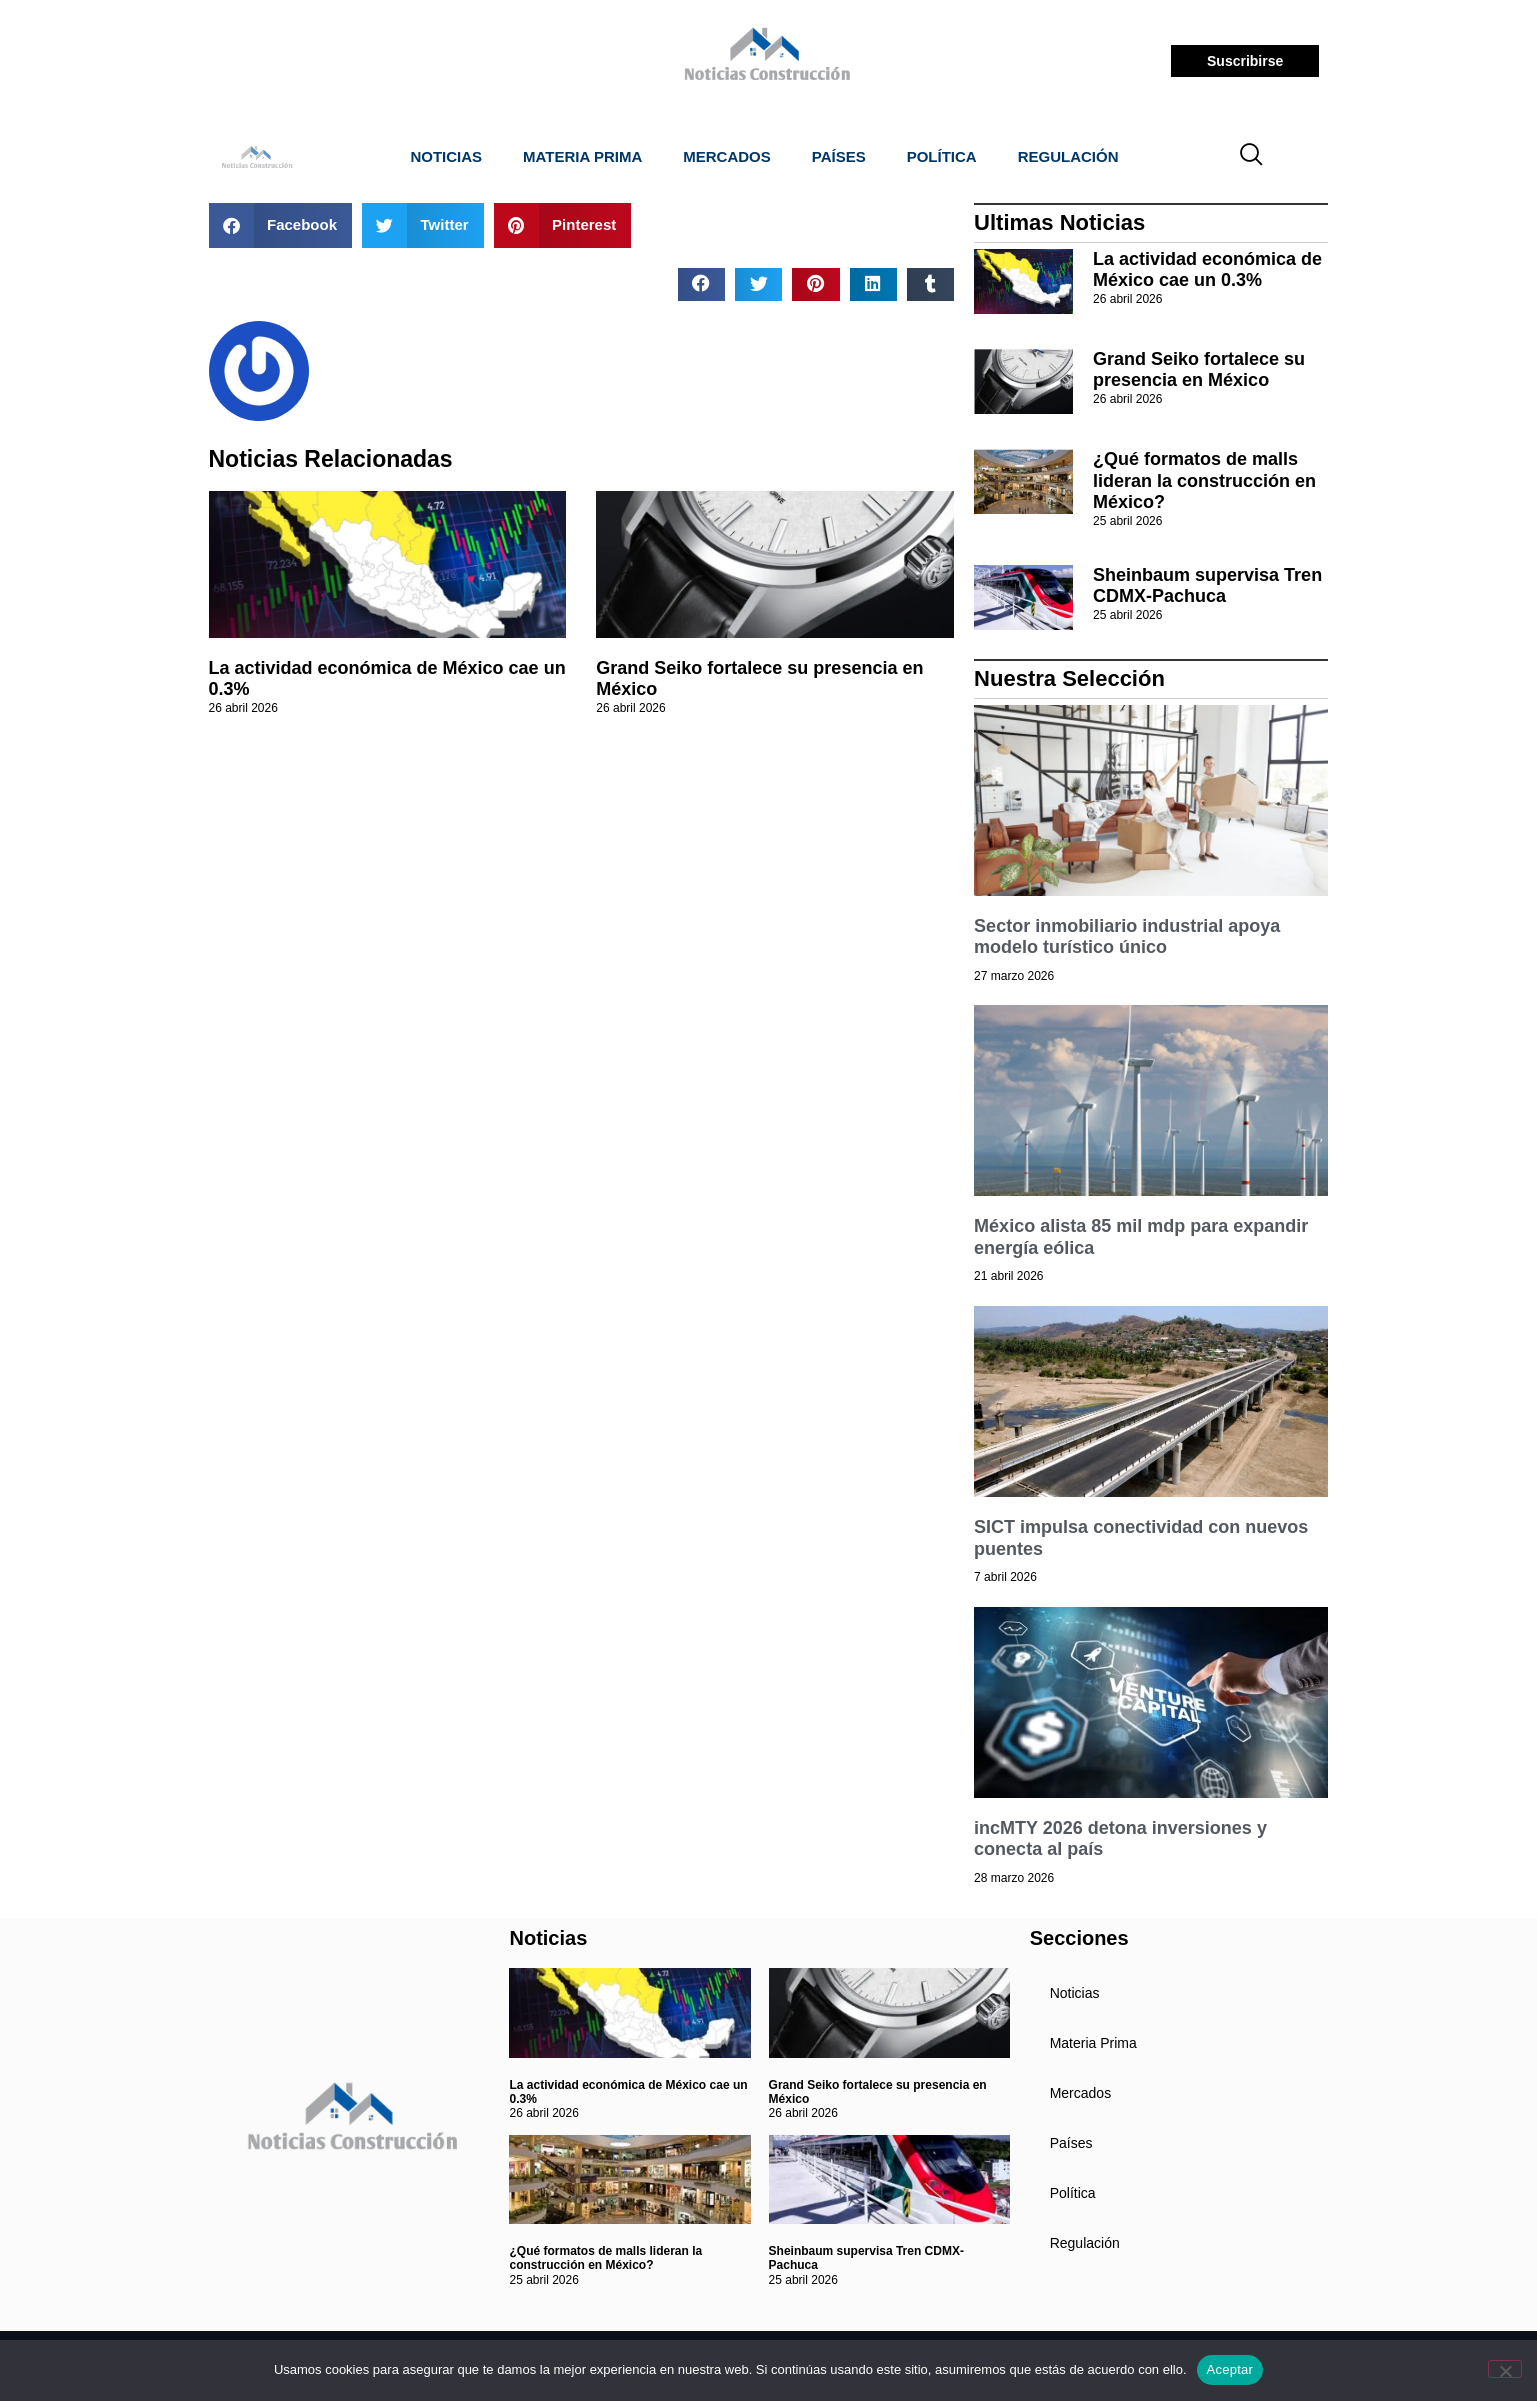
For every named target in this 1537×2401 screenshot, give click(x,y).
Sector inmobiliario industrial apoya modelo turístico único (1127, 937)
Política (942, 156)
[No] (1505, 2369)
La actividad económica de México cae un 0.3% (1207, 270)
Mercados (727, 156)
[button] (281, 225)
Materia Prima (582, 156)
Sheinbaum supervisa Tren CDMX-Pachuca (1207, 586)
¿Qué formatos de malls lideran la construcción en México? (1204, 480)
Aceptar (1230, 2369)
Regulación (1068, 156)
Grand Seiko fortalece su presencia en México (1199, 370)
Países (839, 156)
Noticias (446, 156)
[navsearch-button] (1251, 157)
